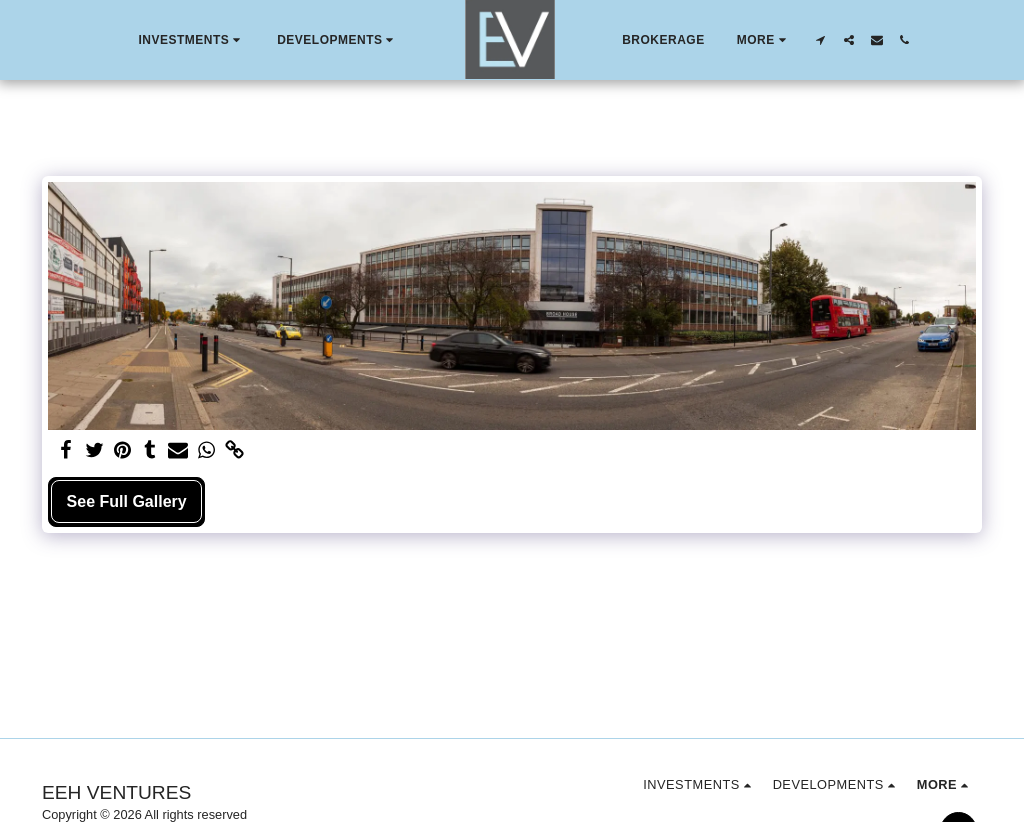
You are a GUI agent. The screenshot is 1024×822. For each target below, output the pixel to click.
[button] (191, 40)
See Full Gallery (127, 501)
